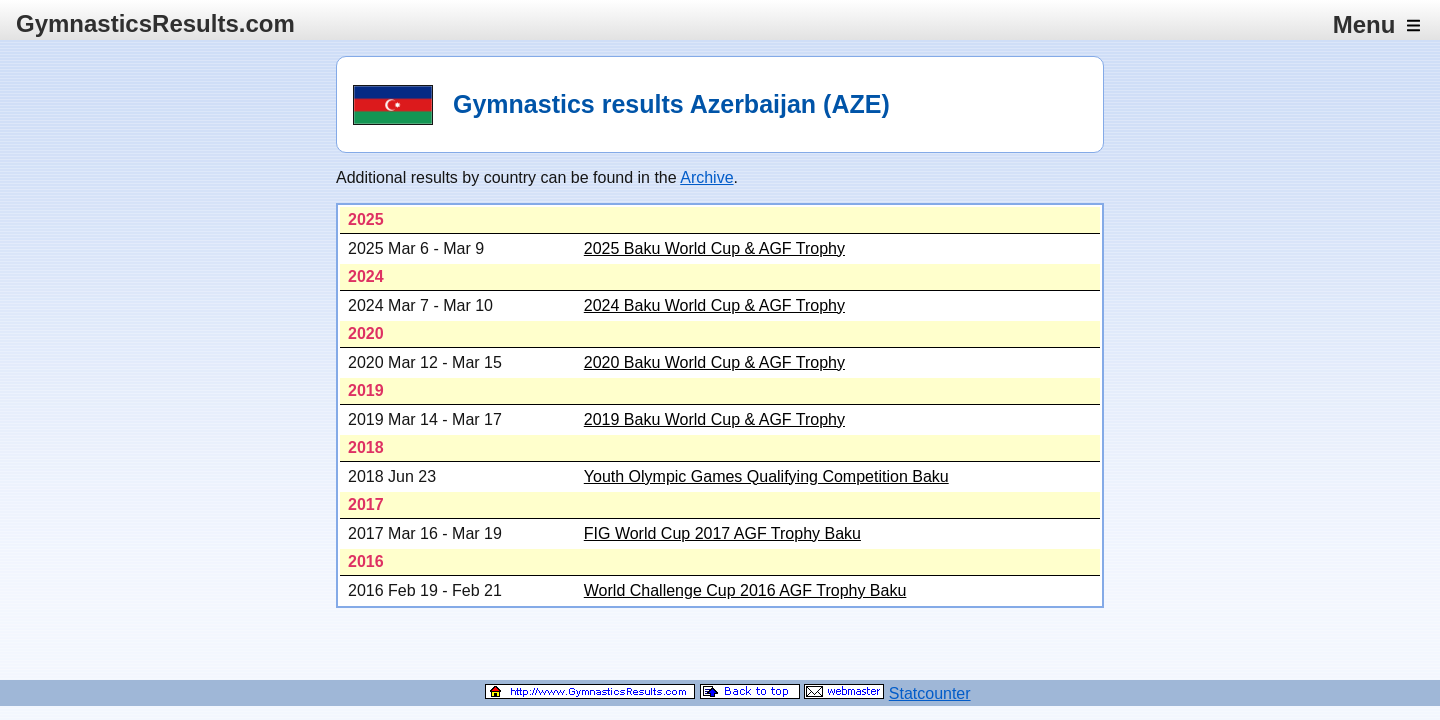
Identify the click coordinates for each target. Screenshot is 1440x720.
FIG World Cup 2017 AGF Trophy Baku (722, 533)
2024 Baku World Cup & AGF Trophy (714, 305)
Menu (1376, 24)
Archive (706, 177)
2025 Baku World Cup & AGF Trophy (714, 248)
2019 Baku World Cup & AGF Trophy (714, 419)
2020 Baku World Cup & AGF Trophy (714, 362)
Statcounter (930, 693)
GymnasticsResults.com (155, 23)
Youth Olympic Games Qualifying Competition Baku (766, 476)
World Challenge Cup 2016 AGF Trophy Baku (745, 590)
